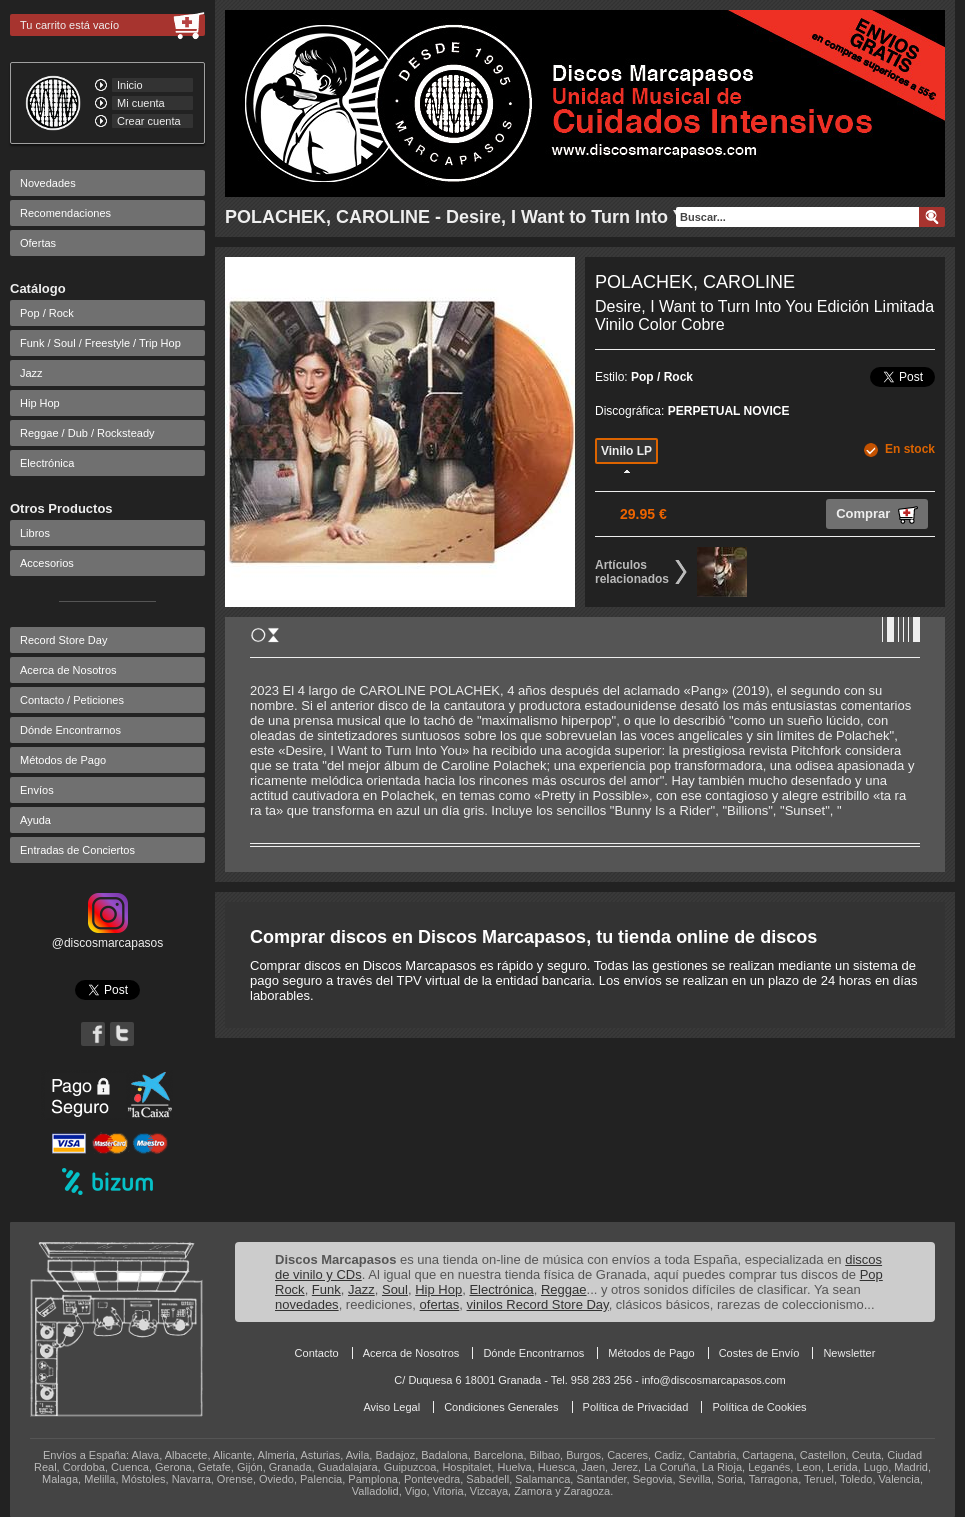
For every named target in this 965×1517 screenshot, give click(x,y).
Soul (395, 1289)
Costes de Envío (759, 1353)
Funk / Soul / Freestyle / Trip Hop (100, 343)
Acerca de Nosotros (68, 670)
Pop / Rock (47, 313)
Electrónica (47, 463)
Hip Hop (40, 403)
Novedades (48, 183)
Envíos (37, 790)
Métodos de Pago (63, 760)
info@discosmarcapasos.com (714, 1380)
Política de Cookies (759, 1407)
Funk (326, 1289)
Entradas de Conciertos (77, 850)
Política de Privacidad (636, 1407)
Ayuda (35, 820)
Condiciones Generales (501, 1407)
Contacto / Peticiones (72, 700)
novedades (307, 1304)
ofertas (440, 1304)
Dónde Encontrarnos (70, 730)
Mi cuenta (141, 103)
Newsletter (849, 1353)
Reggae (564, 1289)
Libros (35, 533)
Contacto (317, 1353)
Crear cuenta (149, 121)
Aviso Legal (391, 1407)
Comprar (877, 515)
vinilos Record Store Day (538, 1304)
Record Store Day (63, 640)
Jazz (31, 373)
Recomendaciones (65, 213)
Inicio (130, 85)
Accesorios (47, 563)
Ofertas (38, 243)
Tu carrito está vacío (69, 25)
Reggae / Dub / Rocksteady (87, 433)
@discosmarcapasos (108, 936)
